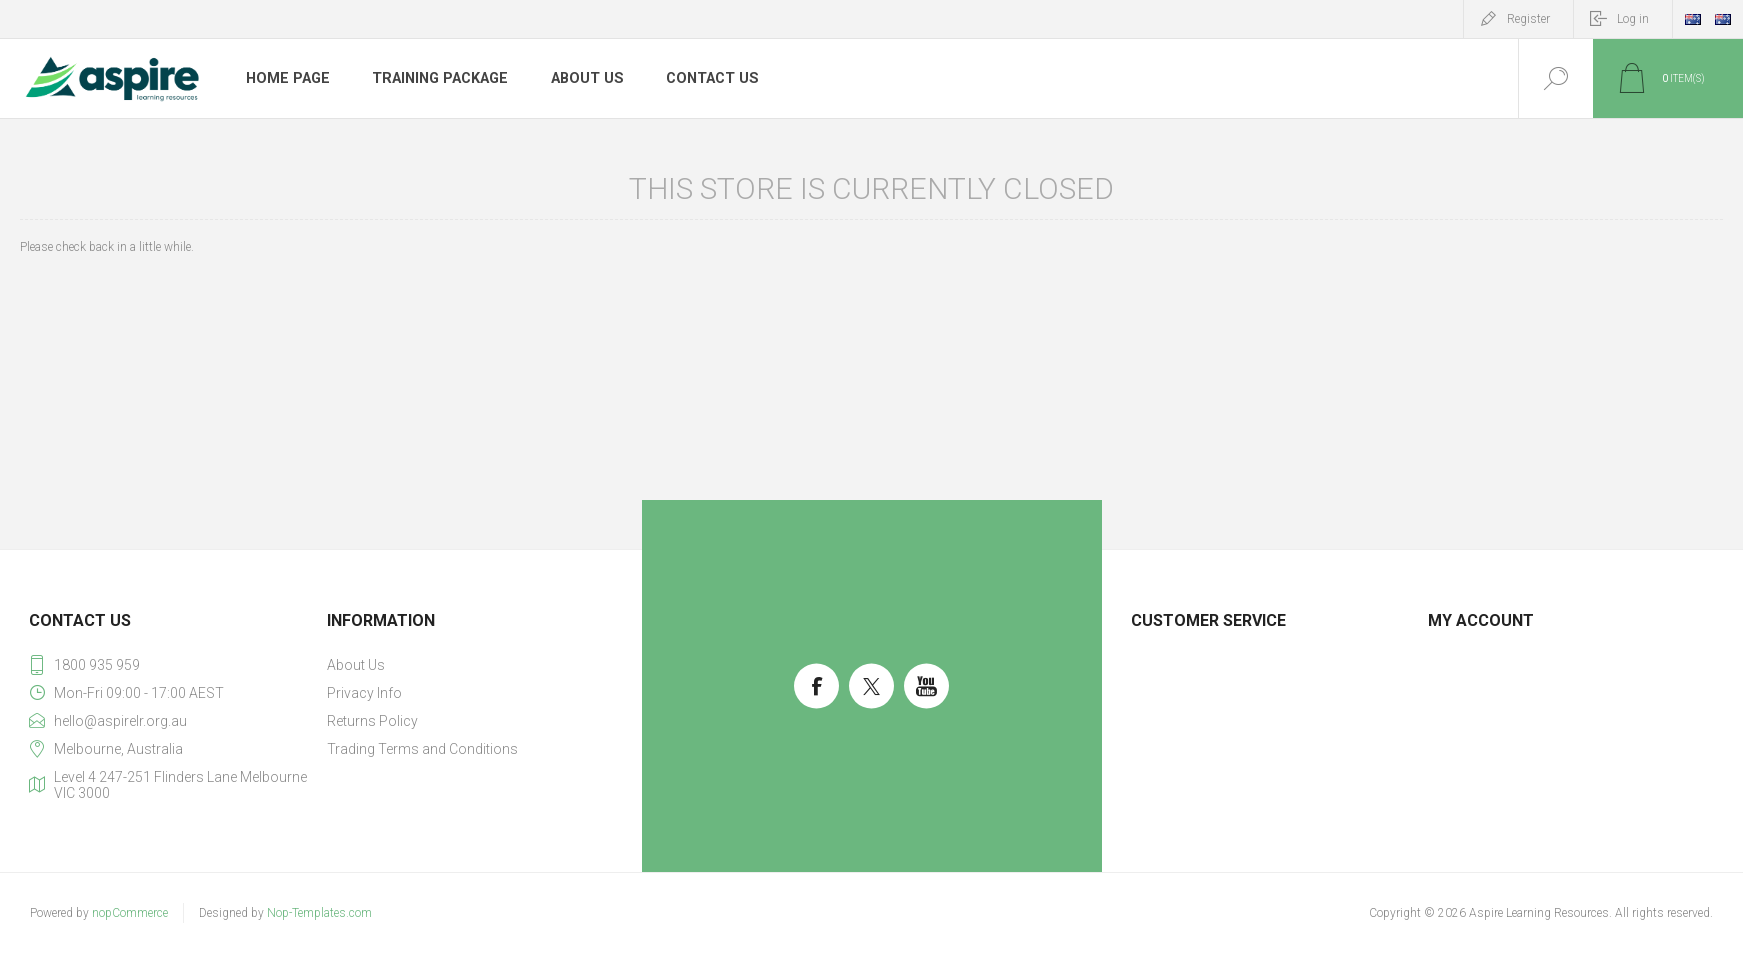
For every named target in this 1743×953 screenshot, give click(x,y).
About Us (583, 79)
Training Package (437, 79)
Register (1528, 19)
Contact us (707, 79)
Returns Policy (372, 721)
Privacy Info (364, 693)
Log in (1633, 19)
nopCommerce (130, 913)
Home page (287, 79)
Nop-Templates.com (319, 913)
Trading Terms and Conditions (422, 749)
